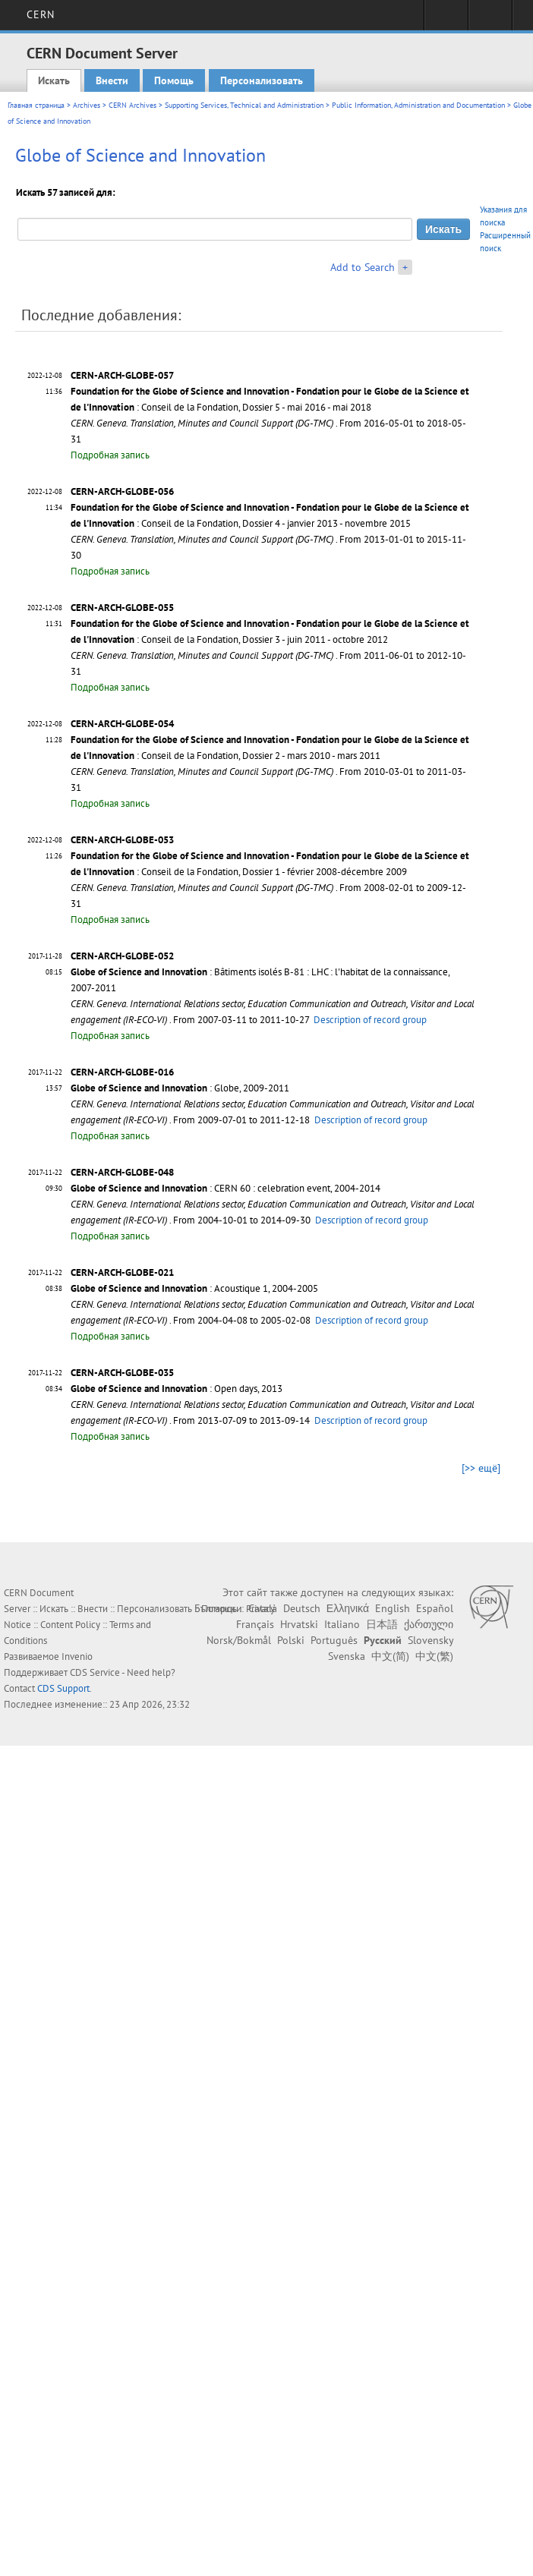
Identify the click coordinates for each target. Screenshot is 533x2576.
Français (255, 1624)
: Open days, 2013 (176, 1388)
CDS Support (63, 1688)
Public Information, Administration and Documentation (418, 105)
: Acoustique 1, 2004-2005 (194, 1288)
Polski (290, 1640)
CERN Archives (132, 105)
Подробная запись (110, 455)
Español (434, 1608)
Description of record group (370, 1019)
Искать (54, 80)
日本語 (382, 1624)
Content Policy (70, 1624)
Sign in (446, 19)
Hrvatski (299, 1624)
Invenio (77, 1656)
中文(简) (390, 1656)
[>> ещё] (481, 1468)
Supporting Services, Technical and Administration (244, 105)
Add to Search (362, 267)
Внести (112, 80)
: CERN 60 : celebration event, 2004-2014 (225, 1188)
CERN (41, 14)
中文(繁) (434, 1656)
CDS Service (95, 1672)
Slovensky (430, 1640)
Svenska (346, 1656)
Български (218, 1608)
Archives (86, 105)
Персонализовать (261, 80)
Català (262, 1608)
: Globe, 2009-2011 (180, 1088)
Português (334, 1640)
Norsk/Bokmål (239, 1640)
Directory (490, 19)
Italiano (342, 1624)
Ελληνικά (347, 1608)
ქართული (428, 1624)
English (392, 1608)
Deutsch (301, 1608)
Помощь (174, 80)
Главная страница (36, 105)
